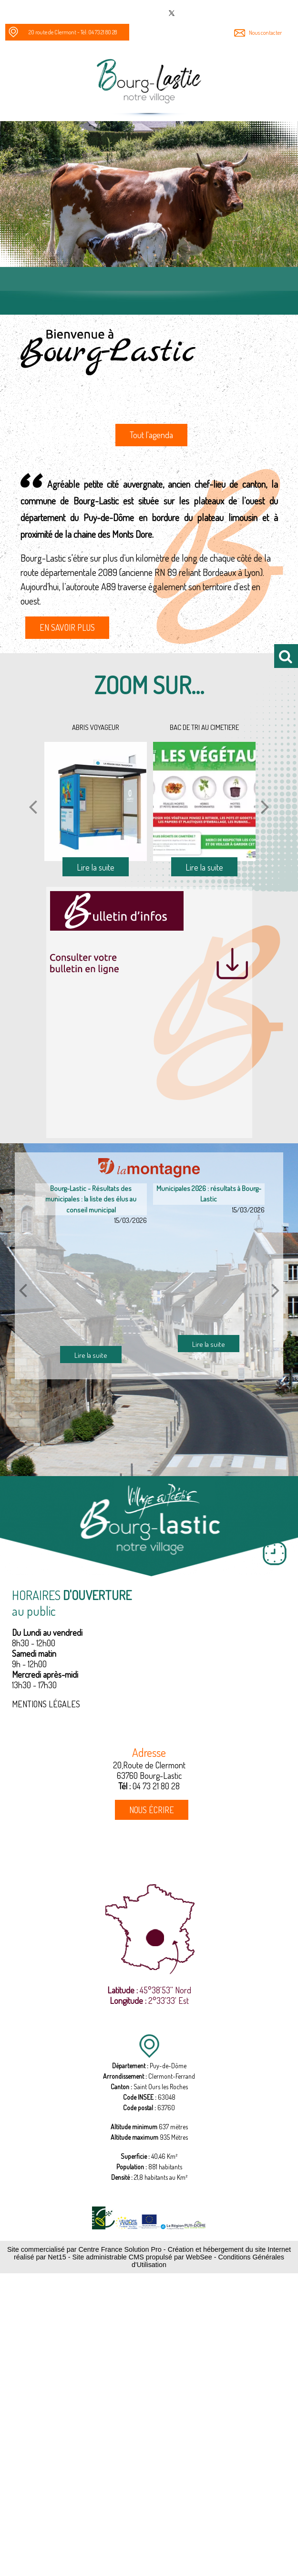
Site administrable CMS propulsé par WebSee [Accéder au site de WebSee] (142, 2257)
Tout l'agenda (151, 435)
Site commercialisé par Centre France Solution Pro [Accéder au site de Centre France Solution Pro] (84, 2249)
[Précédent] (33, 806)
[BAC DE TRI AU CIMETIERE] (204, 801)
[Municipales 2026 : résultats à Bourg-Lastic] (208, 1274)
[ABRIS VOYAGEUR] (95, 801)
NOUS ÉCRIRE (151, 1810)
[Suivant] (265, 806)
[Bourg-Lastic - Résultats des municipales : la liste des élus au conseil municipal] (90, 1285)
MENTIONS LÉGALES (46, 1704)
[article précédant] (23, 1289)
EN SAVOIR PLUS (67, 627)
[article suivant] (275, 1289)
